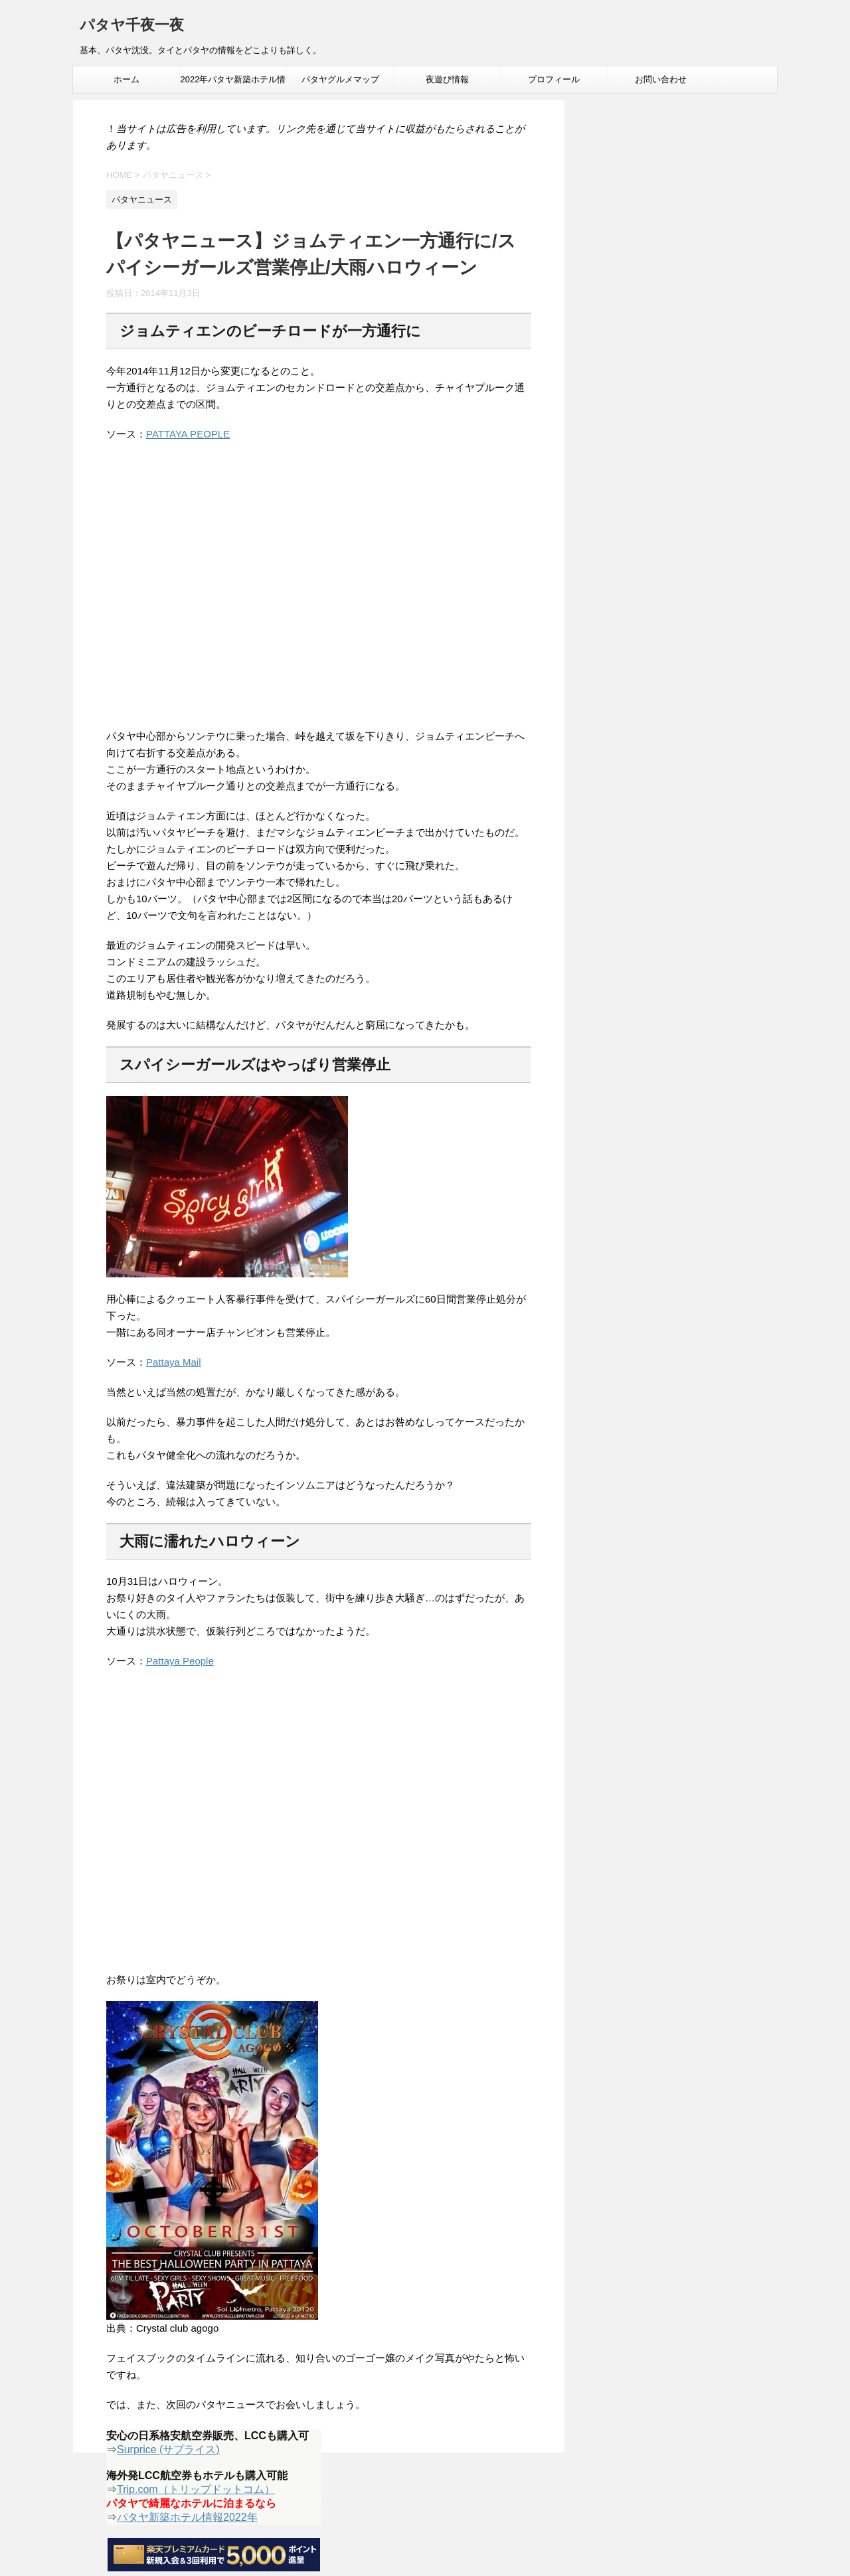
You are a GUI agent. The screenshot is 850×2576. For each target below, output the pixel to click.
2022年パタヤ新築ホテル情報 (233, 83)
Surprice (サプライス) (168, 2449)
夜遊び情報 (447, 79)
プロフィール (554, 79)
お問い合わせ (661, 79)
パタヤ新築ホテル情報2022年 (187, 2517)
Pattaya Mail (173, 1362)
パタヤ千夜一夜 (132, 26)
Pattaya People (180, 1660)
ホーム (126, 79)
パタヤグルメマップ (340, 79)
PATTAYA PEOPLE (188, 434)
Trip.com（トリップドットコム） (196, 2489)
